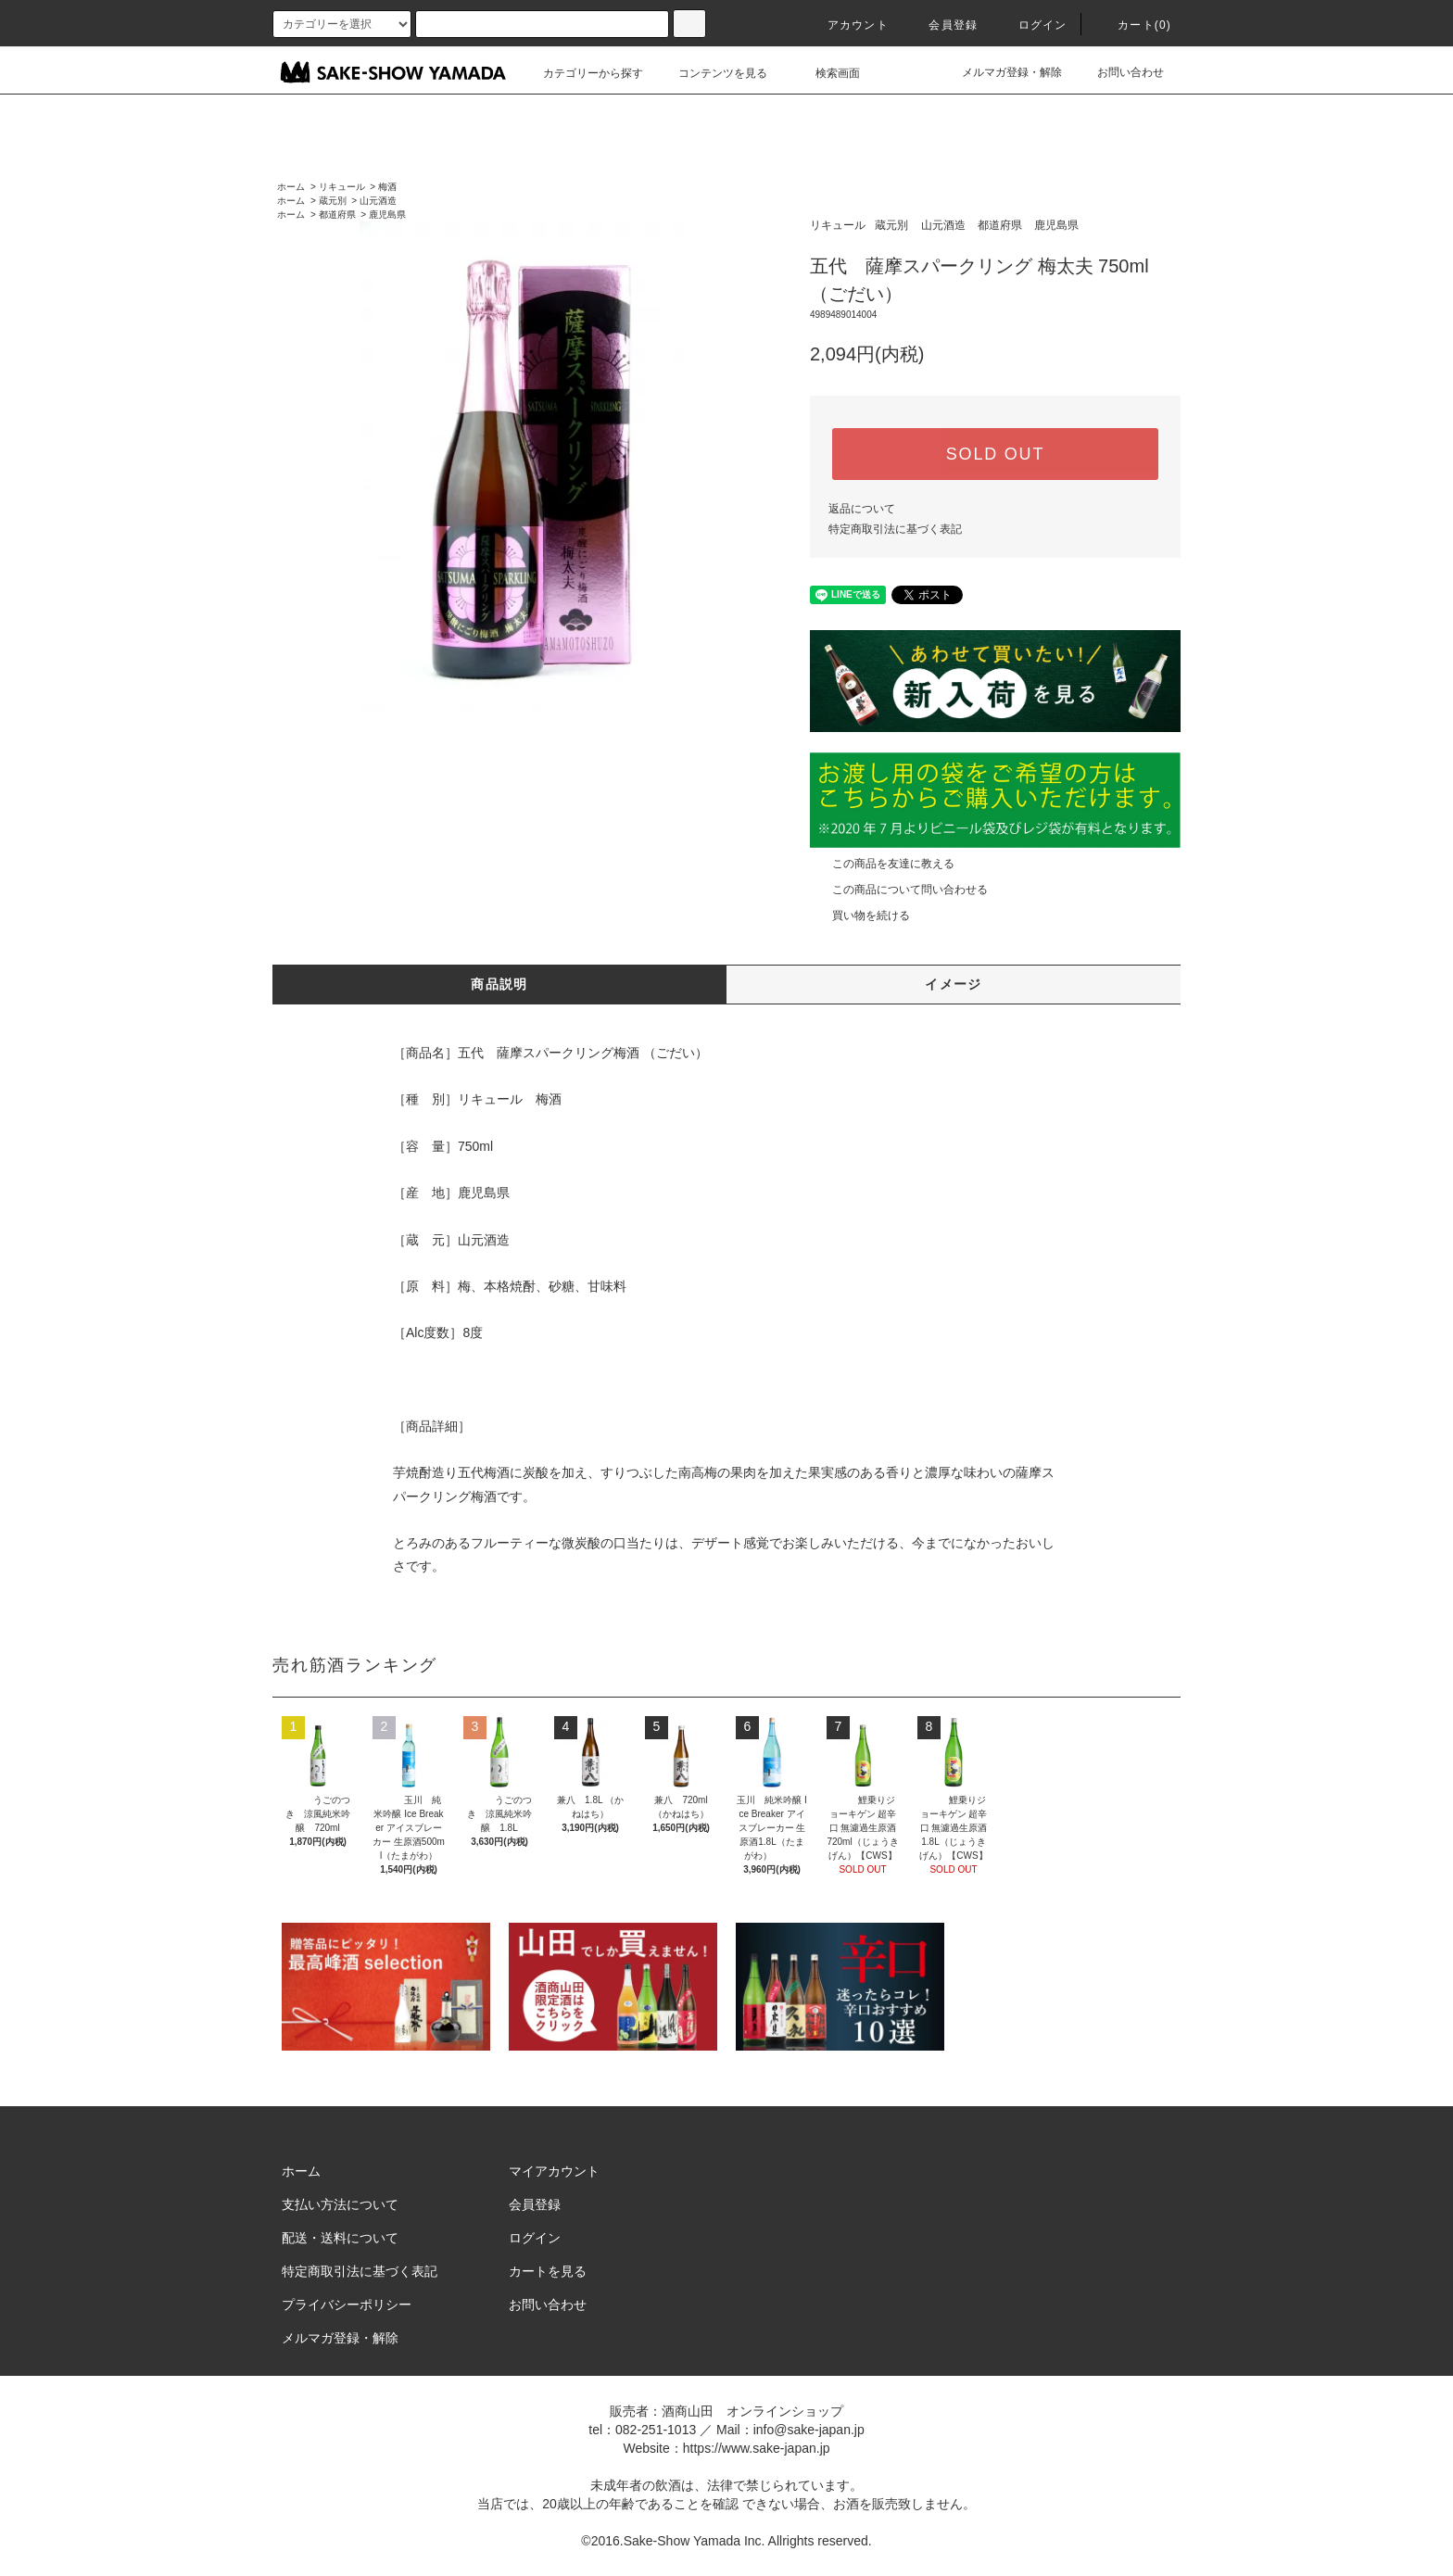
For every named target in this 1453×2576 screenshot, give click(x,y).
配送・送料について (340, 2237)
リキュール (342, 187)
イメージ (953, 984)
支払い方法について (340, 2204)
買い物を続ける (860, 915)
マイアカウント (554, 2171)
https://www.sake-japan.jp (756, 2448)
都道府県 (337, 214)
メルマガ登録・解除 (1001, 72)
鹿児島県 (387, 214)
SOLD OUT (995, 454)
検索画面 (826, 73)
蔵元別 (333, 201)
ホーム (291, 187)
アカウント (847, 25)
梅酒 (387, 187)
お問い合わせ (1119, 72)
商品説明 (499, 984)
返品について (861, 508)
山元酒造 (378, 201)
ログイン (1032, 25)
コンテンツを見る (711, 73)
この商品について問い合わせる (899, 889)
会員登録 (942, 25)
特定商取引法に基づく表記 (895, 529)
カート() (1133, 25)
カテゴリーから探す (582, 73)
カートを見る (548, 2271)
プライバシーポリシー (346, 2304)
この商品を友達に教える (882, 863)
